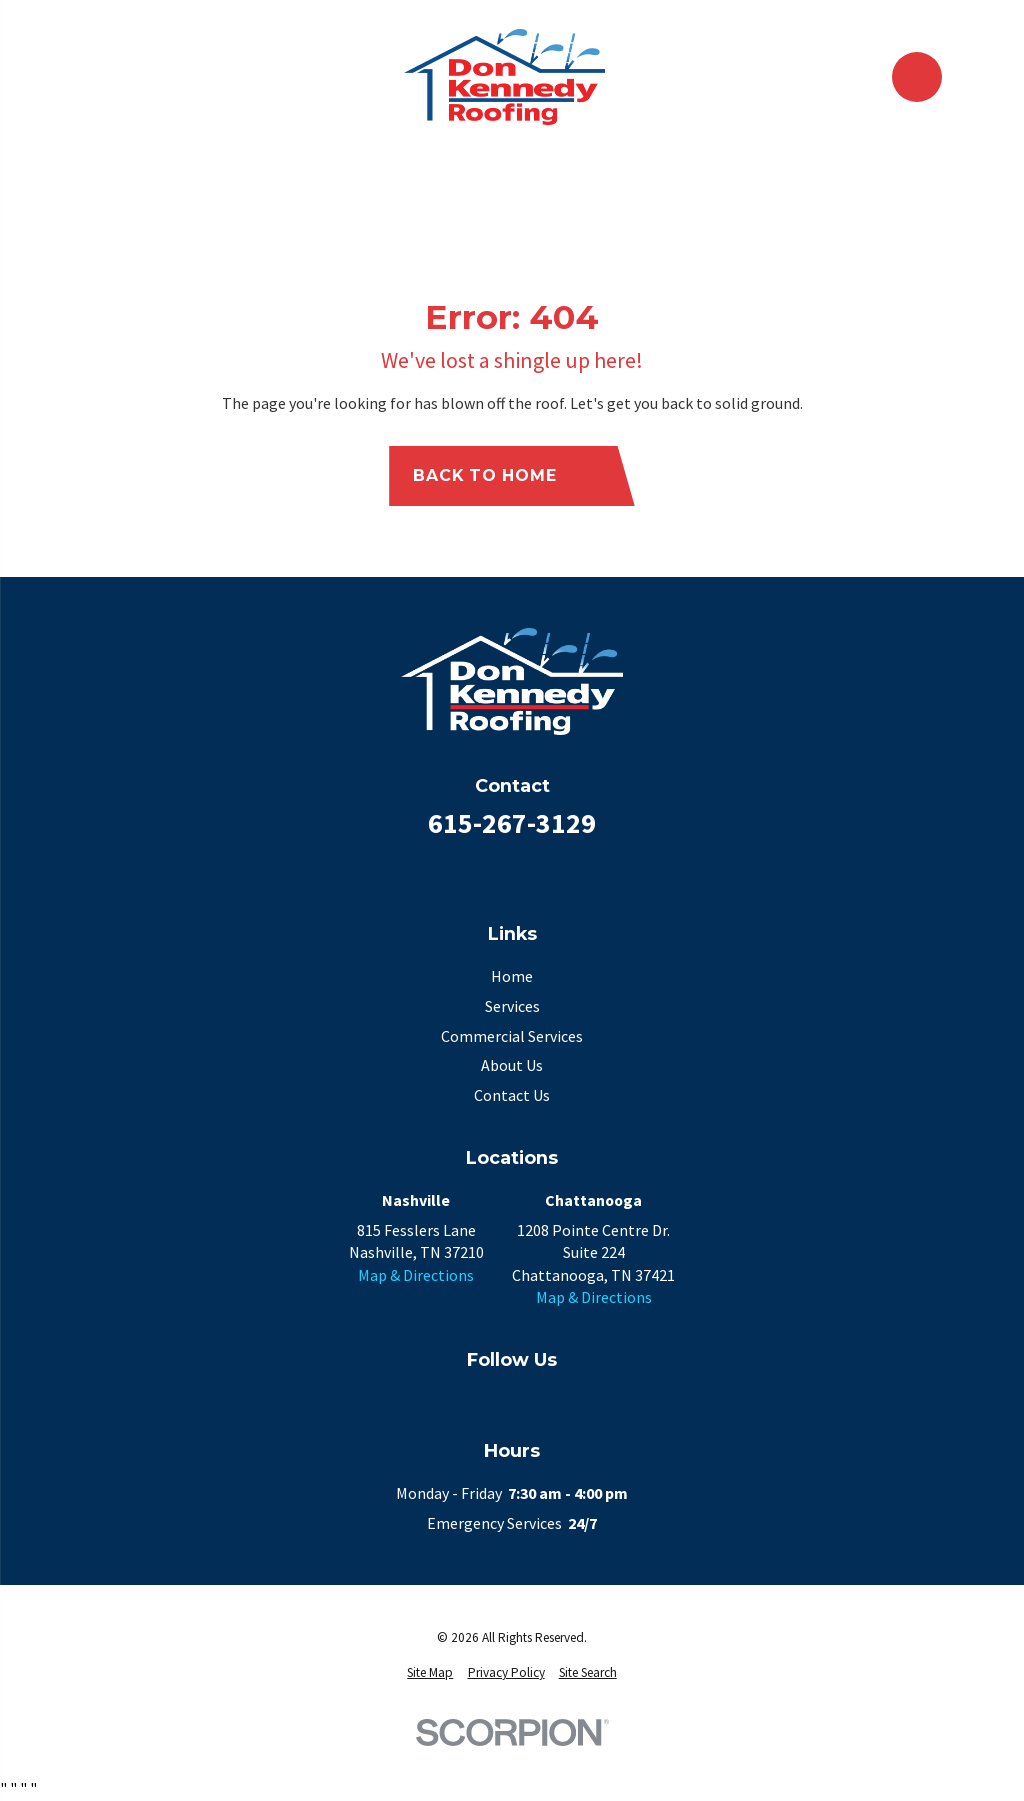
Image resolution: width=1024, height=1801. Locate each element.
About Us (512, 1065)
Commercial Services (512, 1036)
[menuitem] (430, 1673)
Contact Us (512, 1095)
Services (512, 1006)
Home (512, 976)
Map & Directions (416, 1275)
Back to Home (503, 475)
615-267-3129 (512, 823)
